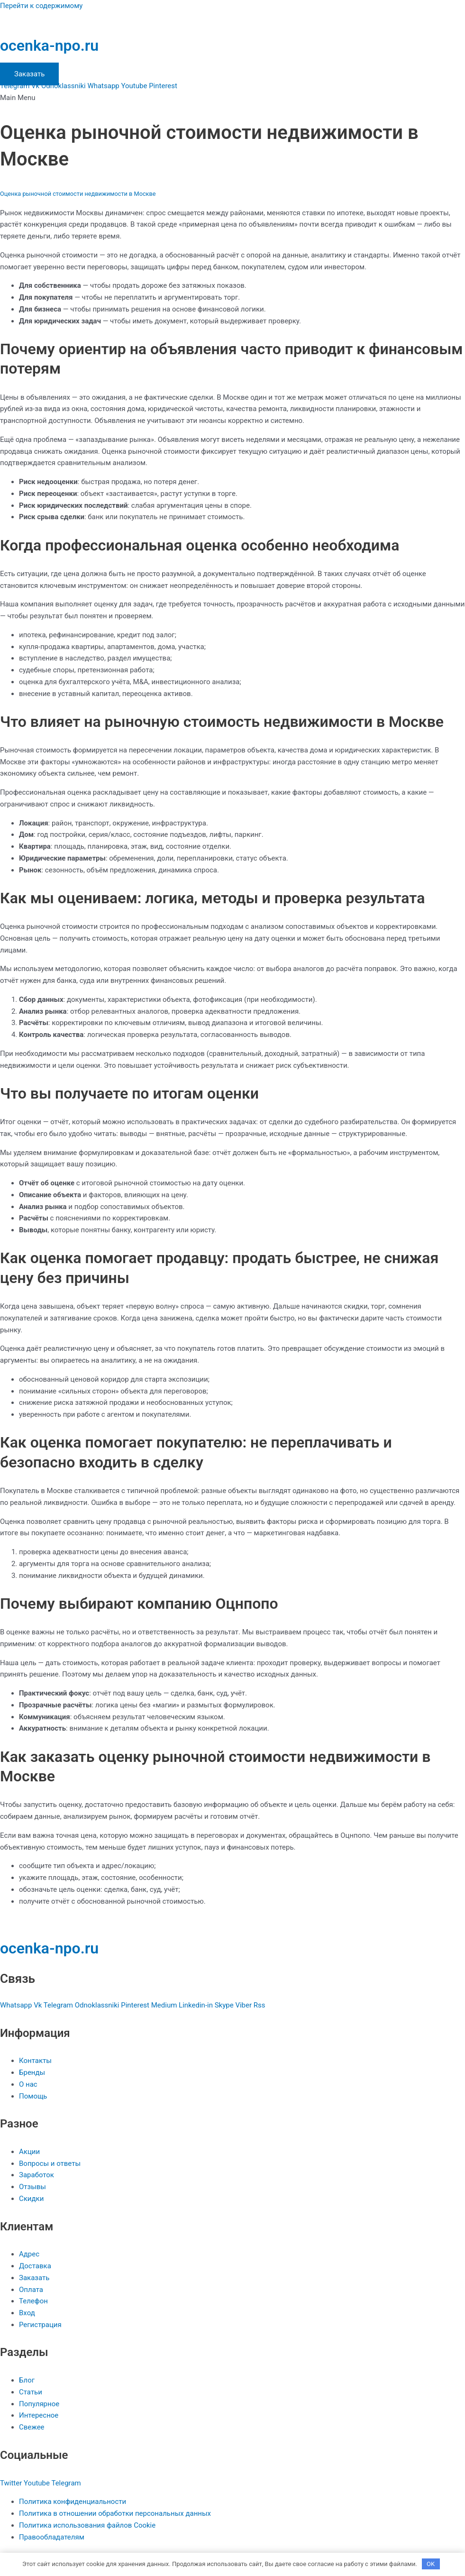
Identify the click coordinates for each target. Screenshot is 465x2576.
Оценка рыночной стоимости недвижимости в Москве (78, 193)
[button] (232, 98)
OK (431, 2563)
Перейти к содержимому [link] (41, 5)
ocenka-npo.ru (49, 46)
